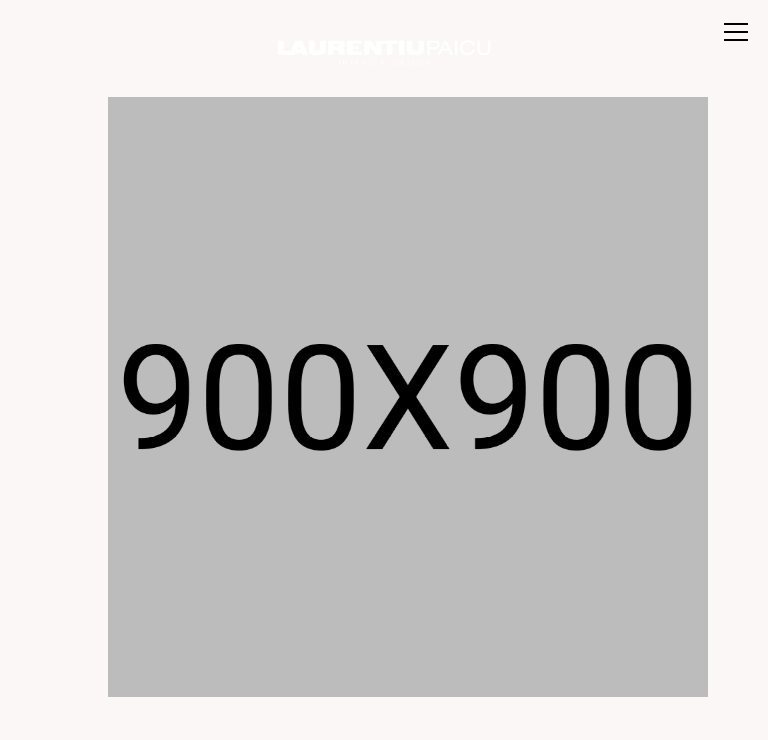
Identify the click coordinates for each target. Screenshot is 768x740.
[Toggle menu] (736, 32)
